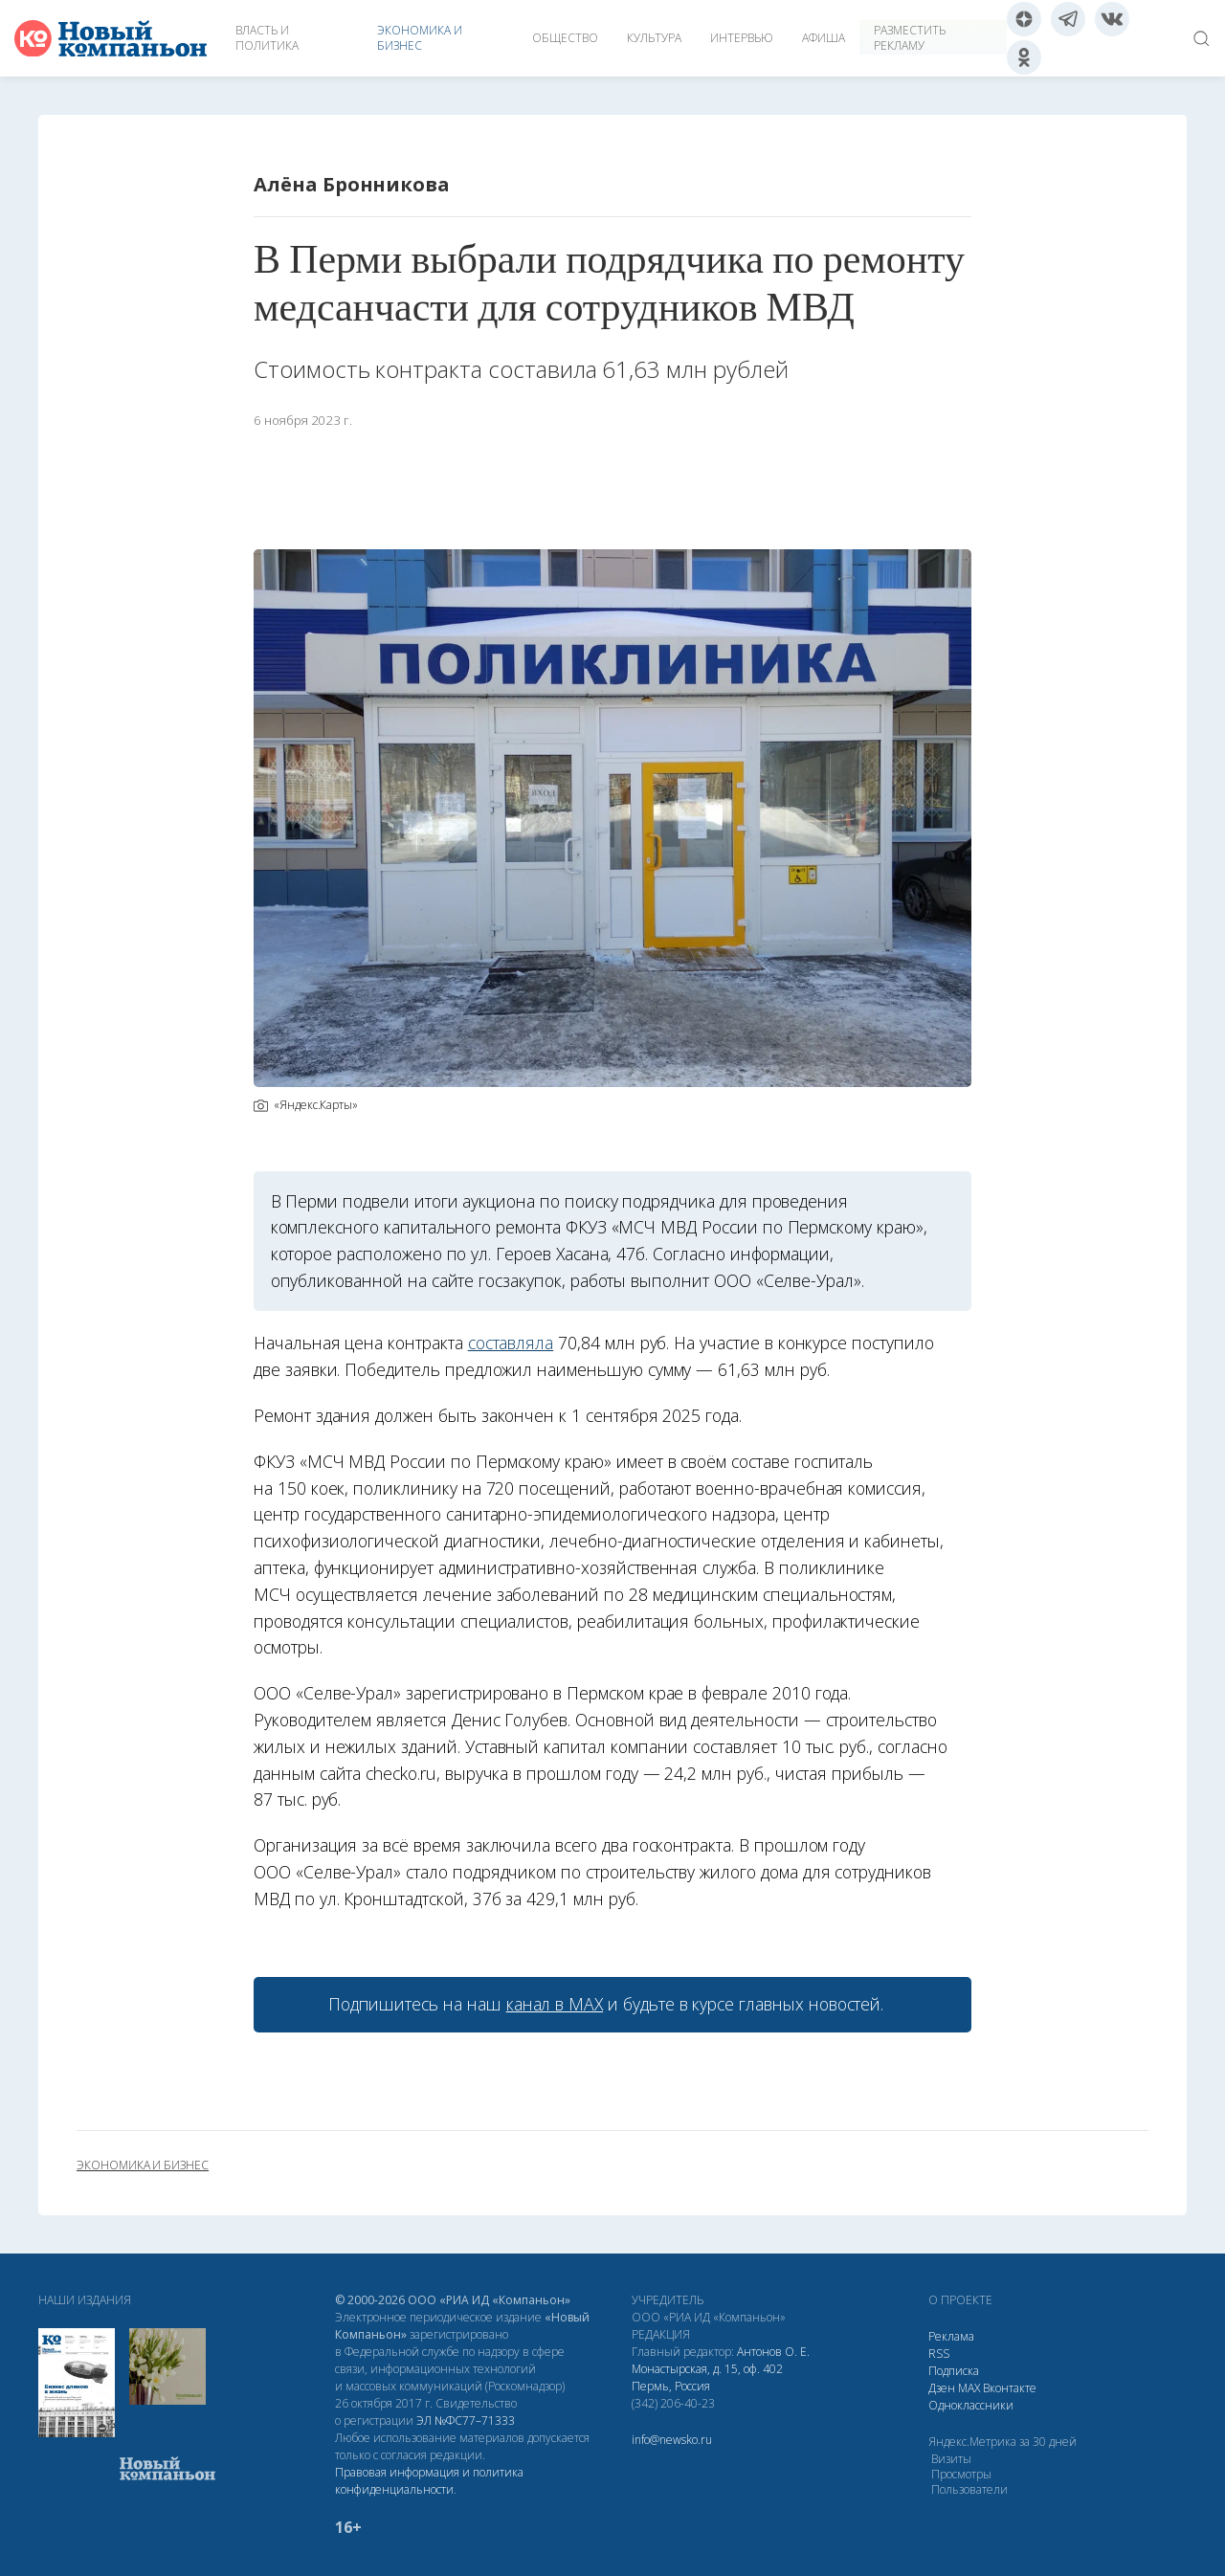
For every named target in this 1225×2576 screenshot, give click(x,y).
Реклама (951, 2336)
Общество (565, 38)
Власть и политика (267, 38)
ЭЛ (465, 2420)
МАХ (969, 2388)
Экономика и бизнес (419, 38)
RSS (938, 2353)
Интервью (741, 38)
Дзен (941, 2388)
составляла (510, 1342)
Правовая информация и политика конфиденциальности (429, 2481)
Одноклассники (970, 2405)
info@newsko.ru (672, 2440)
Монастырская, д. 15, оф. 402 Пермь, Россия (707, 2377)
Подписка (953, 2371)
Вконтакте (1009, 2388)
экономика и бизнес (143, 2165)
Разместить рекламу (910, 38)
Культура (654, 38)
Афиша (823, 38)
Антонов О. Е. (773, 2351)
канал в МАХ (554, 2003)
